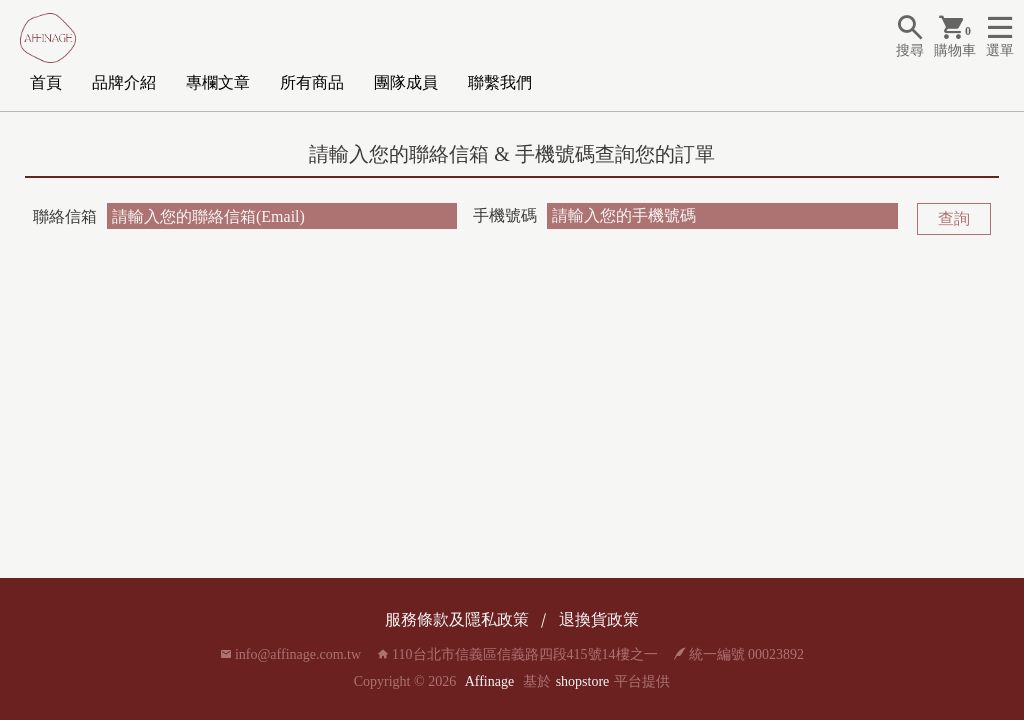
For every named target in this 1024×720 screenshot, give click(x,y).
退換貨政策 (599, 619)
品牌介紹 (124, 82)
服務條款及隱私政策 (457, 619)
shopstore (583, 681)
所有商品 (312, 82)
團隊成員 (406, 82)
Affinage (490, 681)
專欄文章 (218, 82)
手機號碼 (505, 215)
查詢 (954, 218)
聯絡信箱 (65, 216)
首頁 (46, 82)
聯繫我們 (500, 82)
